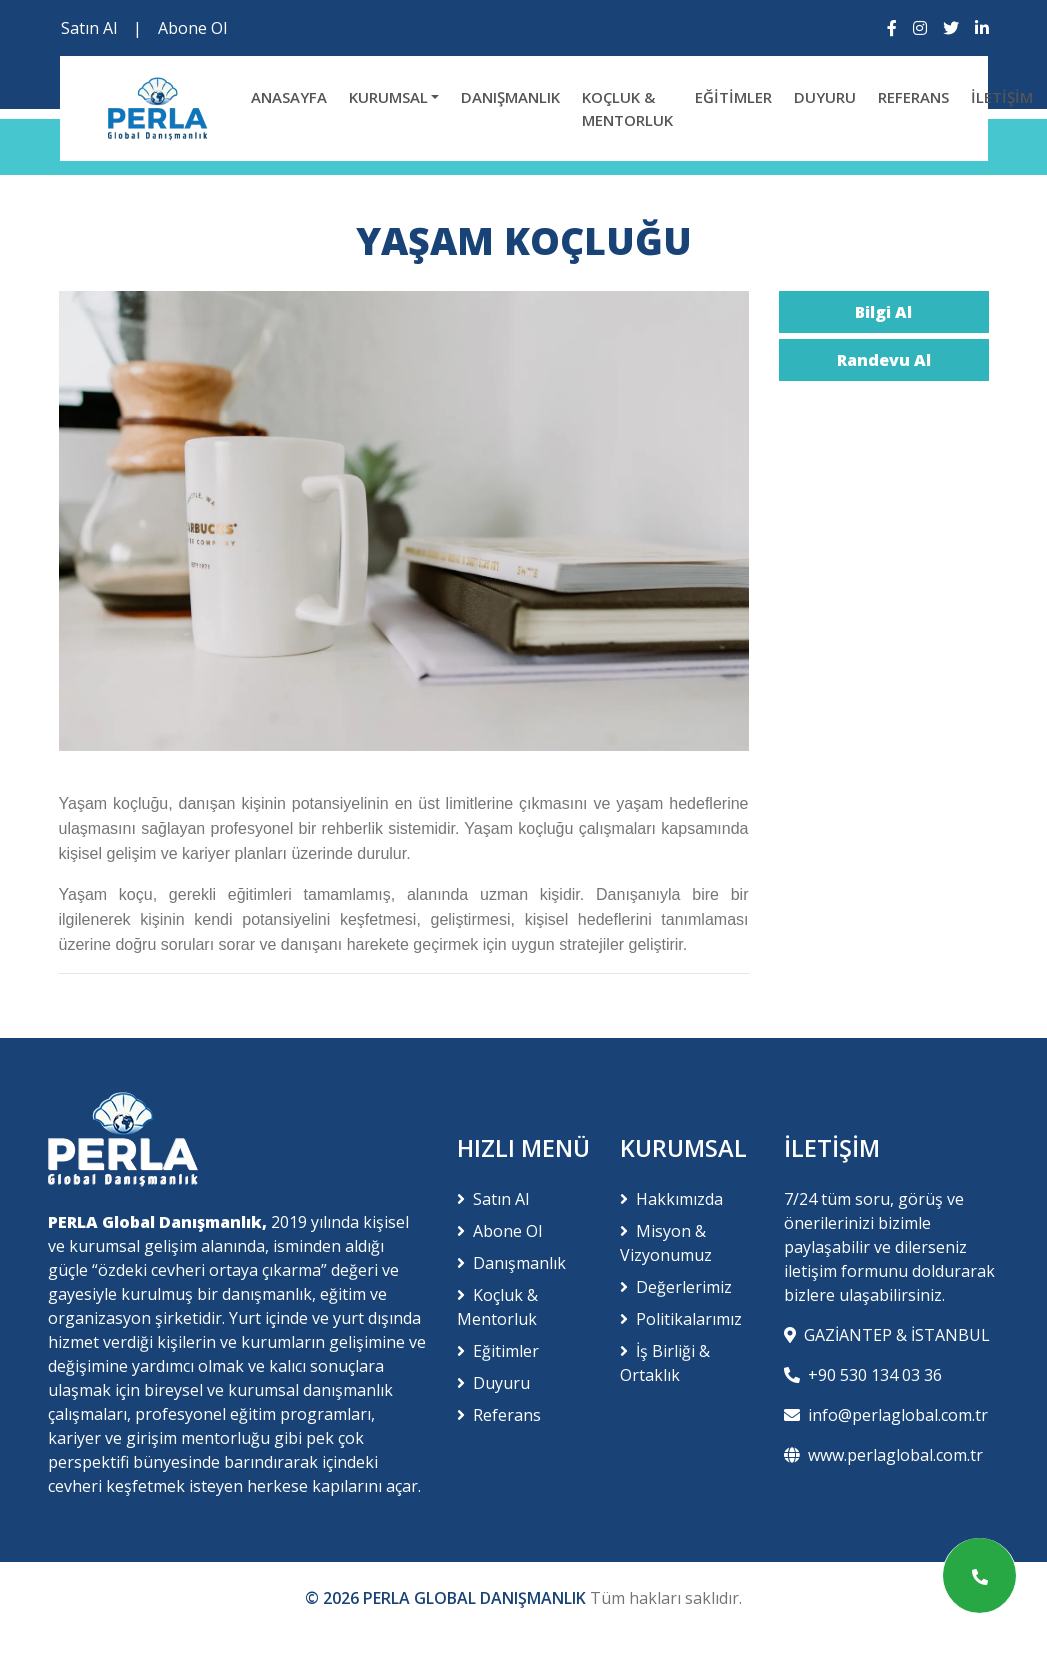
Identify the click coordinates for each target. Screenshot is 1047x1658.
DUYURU (825, 97)
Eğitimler (498, 1351)
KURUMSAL (388, 97)
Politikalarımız (681, 1319)
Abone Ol (192, 28)
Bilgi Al (883, 312)
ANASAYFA (289, 97)
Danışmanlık (511, 1263)
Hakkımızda (671, 1199)
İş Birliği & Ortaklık (665, 1363)
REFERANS (913, 97)
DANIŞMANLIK (510, 97)
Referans (499, 1415)
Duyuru (493, 1383)
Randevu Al (884, 360)
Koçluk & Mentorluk (497, 1307)
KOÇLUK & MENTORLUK (627, 108)
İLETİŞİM (1002, 97)
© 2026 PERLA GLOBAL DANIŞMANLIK (447, 1598)
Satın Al (89, 28)
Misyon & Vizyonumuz (666, 1243)
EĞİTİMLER (733, 97)
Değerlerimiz (676, 1287)
